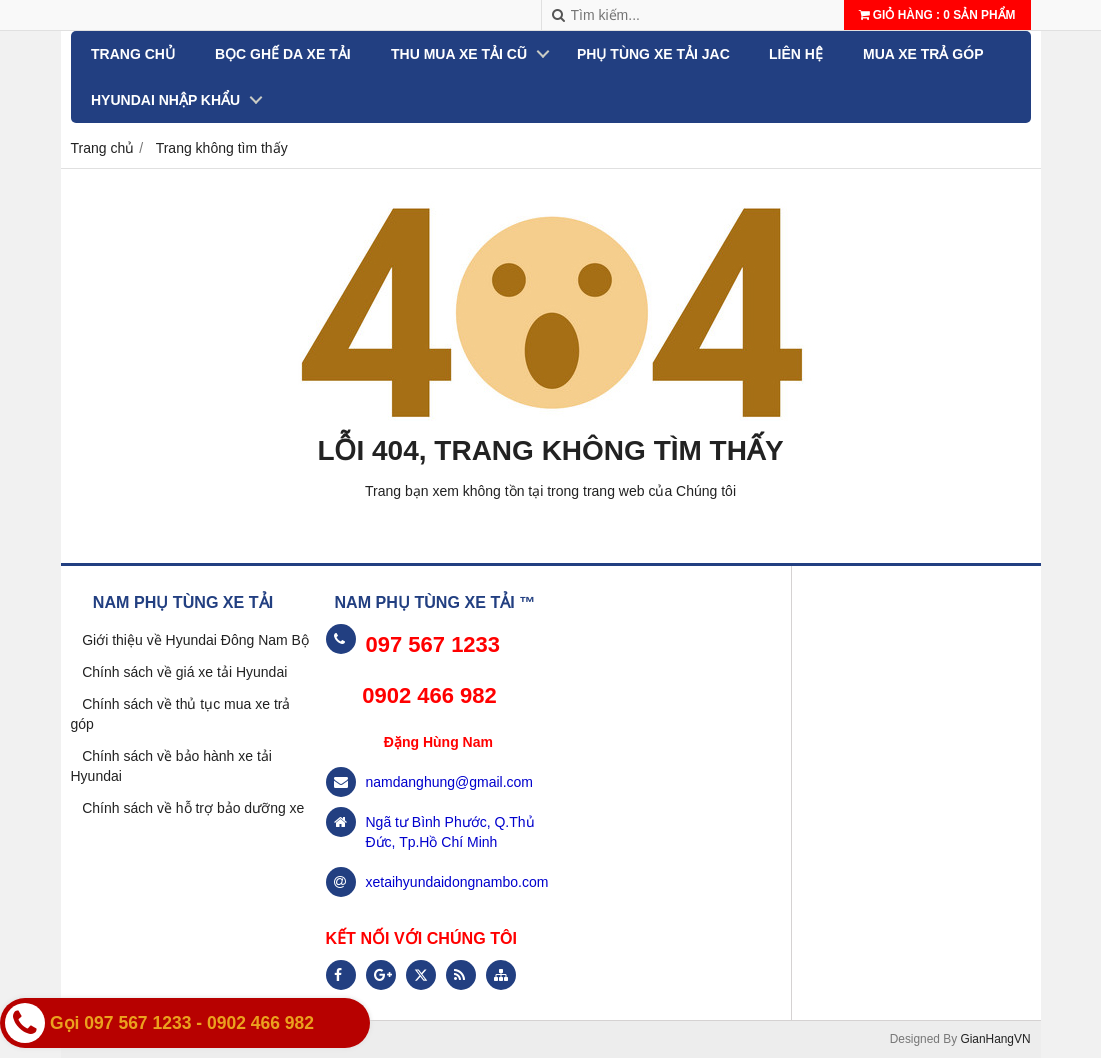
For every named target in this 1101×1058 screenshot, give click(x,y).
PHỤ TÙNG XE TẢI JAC (652, 54)
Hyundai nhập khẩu (165, 100)
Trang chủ (133, 54)
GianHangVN (995, 1039)
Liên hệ (796, 54)
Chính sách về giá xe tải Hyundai (184, 672)
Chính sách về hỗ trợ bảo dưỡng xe (193, 808)
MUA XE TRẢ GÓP (923, 54)
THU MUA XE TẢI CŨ (458, 54)
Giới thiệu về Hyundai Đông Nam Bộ (195, 640)
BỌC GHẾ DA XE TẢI (282, 54)
